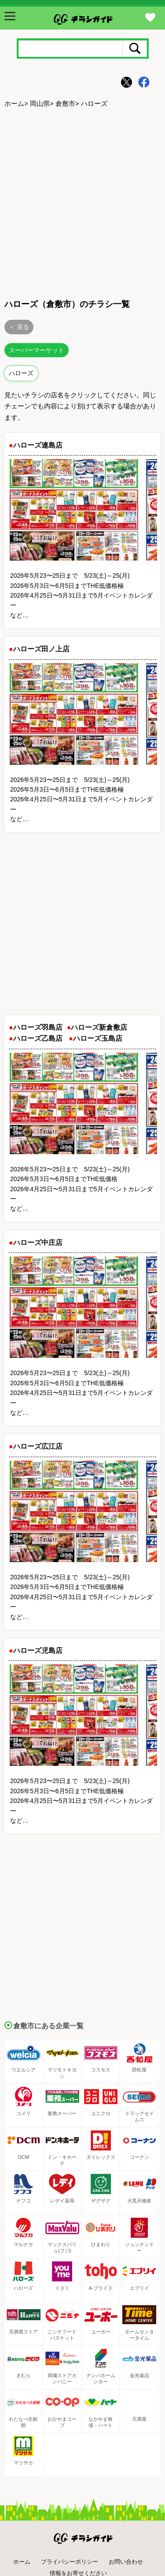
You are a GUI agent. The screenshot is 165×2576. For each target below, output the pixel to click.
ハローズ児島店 (37, 1650)
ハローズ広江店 (37, 1446)
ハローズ (21, 373)
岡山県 (40, 103)
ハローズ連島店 (37, 445)
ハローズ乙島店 (37, 1038)
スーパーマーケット (36, 350)
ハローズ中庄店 (37, 1242)
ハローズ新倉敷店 (99, 1027)
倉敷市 (65, 103)
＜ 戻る (19, 326)
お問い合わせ (126, 2561)
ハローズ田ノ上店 (41, 649)
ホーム (14, 103)
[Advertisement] (82, 201)
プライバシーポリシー (69, 2561)
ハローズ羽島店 (37, 1027)
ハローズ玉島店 (97, 1038)
